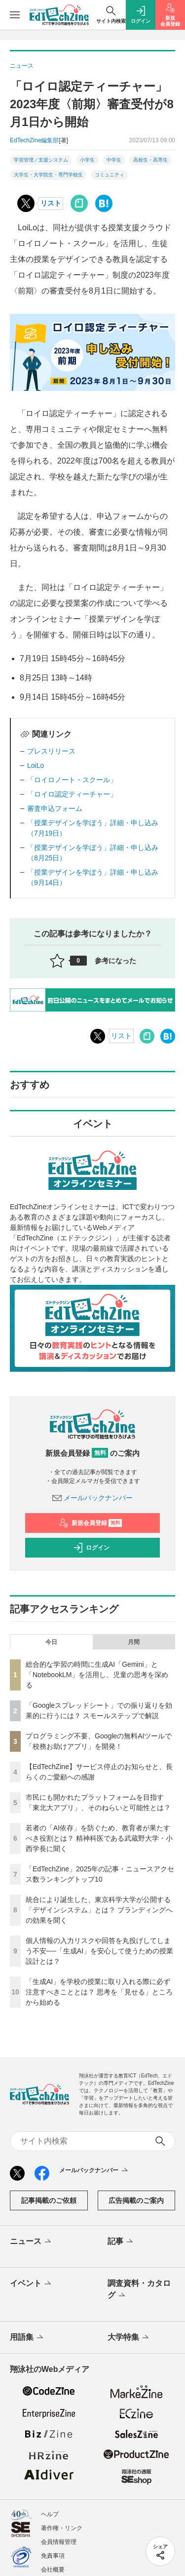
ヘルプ (50, 2514)
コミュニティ (109, 174)
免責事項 (53, 2555)
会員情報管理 (58, 2541)
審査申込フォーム (54, 808)
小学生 (87, 160)
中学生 (114, 160)
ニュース (31, 2242)
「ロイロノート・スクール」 (72, 780)
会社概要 (53, 2569)
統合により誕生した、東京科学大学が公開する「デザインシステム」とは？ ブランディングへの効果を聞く (99, 1910)
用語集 (27, 2338)
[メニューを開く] (15, 15)
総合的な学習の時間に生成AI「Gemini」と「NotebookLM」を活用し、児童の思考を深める (97, 1674)
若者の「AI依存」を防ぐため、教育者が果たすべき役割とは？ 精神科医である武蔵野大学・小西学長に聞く (99, 1838)
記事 (121, 2242)
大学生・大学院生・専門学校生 (48, 174)
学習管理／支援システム (41, 160)
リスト (50, 203)
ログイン (91, 1548)
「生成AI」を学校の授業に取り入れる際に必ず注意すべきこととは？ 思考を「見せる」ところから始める (99, 1992)
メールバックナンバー (92, 1498)
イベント (31, 2284)
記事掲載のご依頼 (48, 2200)
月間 (134, 1642)
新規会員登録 (90, 1523)
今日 (51, 1642)
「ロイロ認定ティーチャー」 (72, 794)
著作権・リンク (61, 2528)
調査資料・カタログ (139, 2290)
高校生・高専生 (150, 160)
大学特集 (129, 2338)
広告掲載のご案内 (136, 2200)
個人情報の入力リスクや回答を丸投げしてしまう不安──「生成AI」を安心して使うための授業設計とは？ (99, 1951)
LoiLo (35, 765)
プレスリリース (51, 751)
